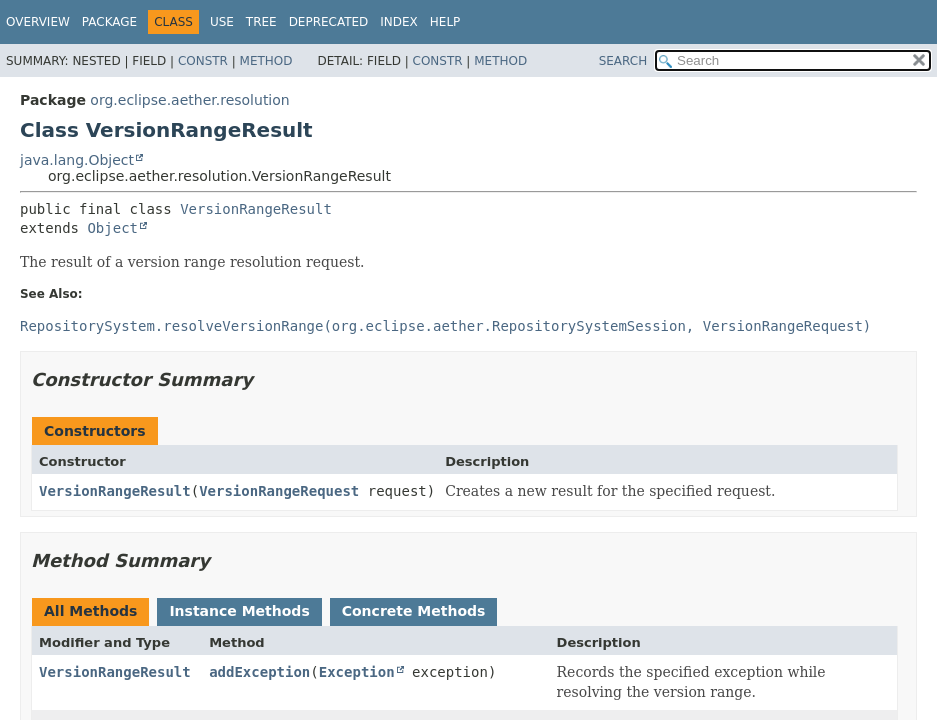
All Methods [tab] (90, 611)
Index (399, 22)
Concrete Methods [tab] (414, 611)
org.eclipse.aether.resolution (189, 100)
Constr (203, 61)
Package (109, 22)
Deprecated (329, 22)
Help (445, 22)
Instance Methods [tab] (239, 611)
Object (112, 228)
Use (222, 22)
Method (266, 61)
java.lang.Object (77, 160)
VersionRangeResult (256, 209)
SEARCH (623, 61)
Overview (38, 22)
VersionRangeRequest (279, 491)
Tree (261, 22)
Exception (357, 672)
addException (259, 672)
